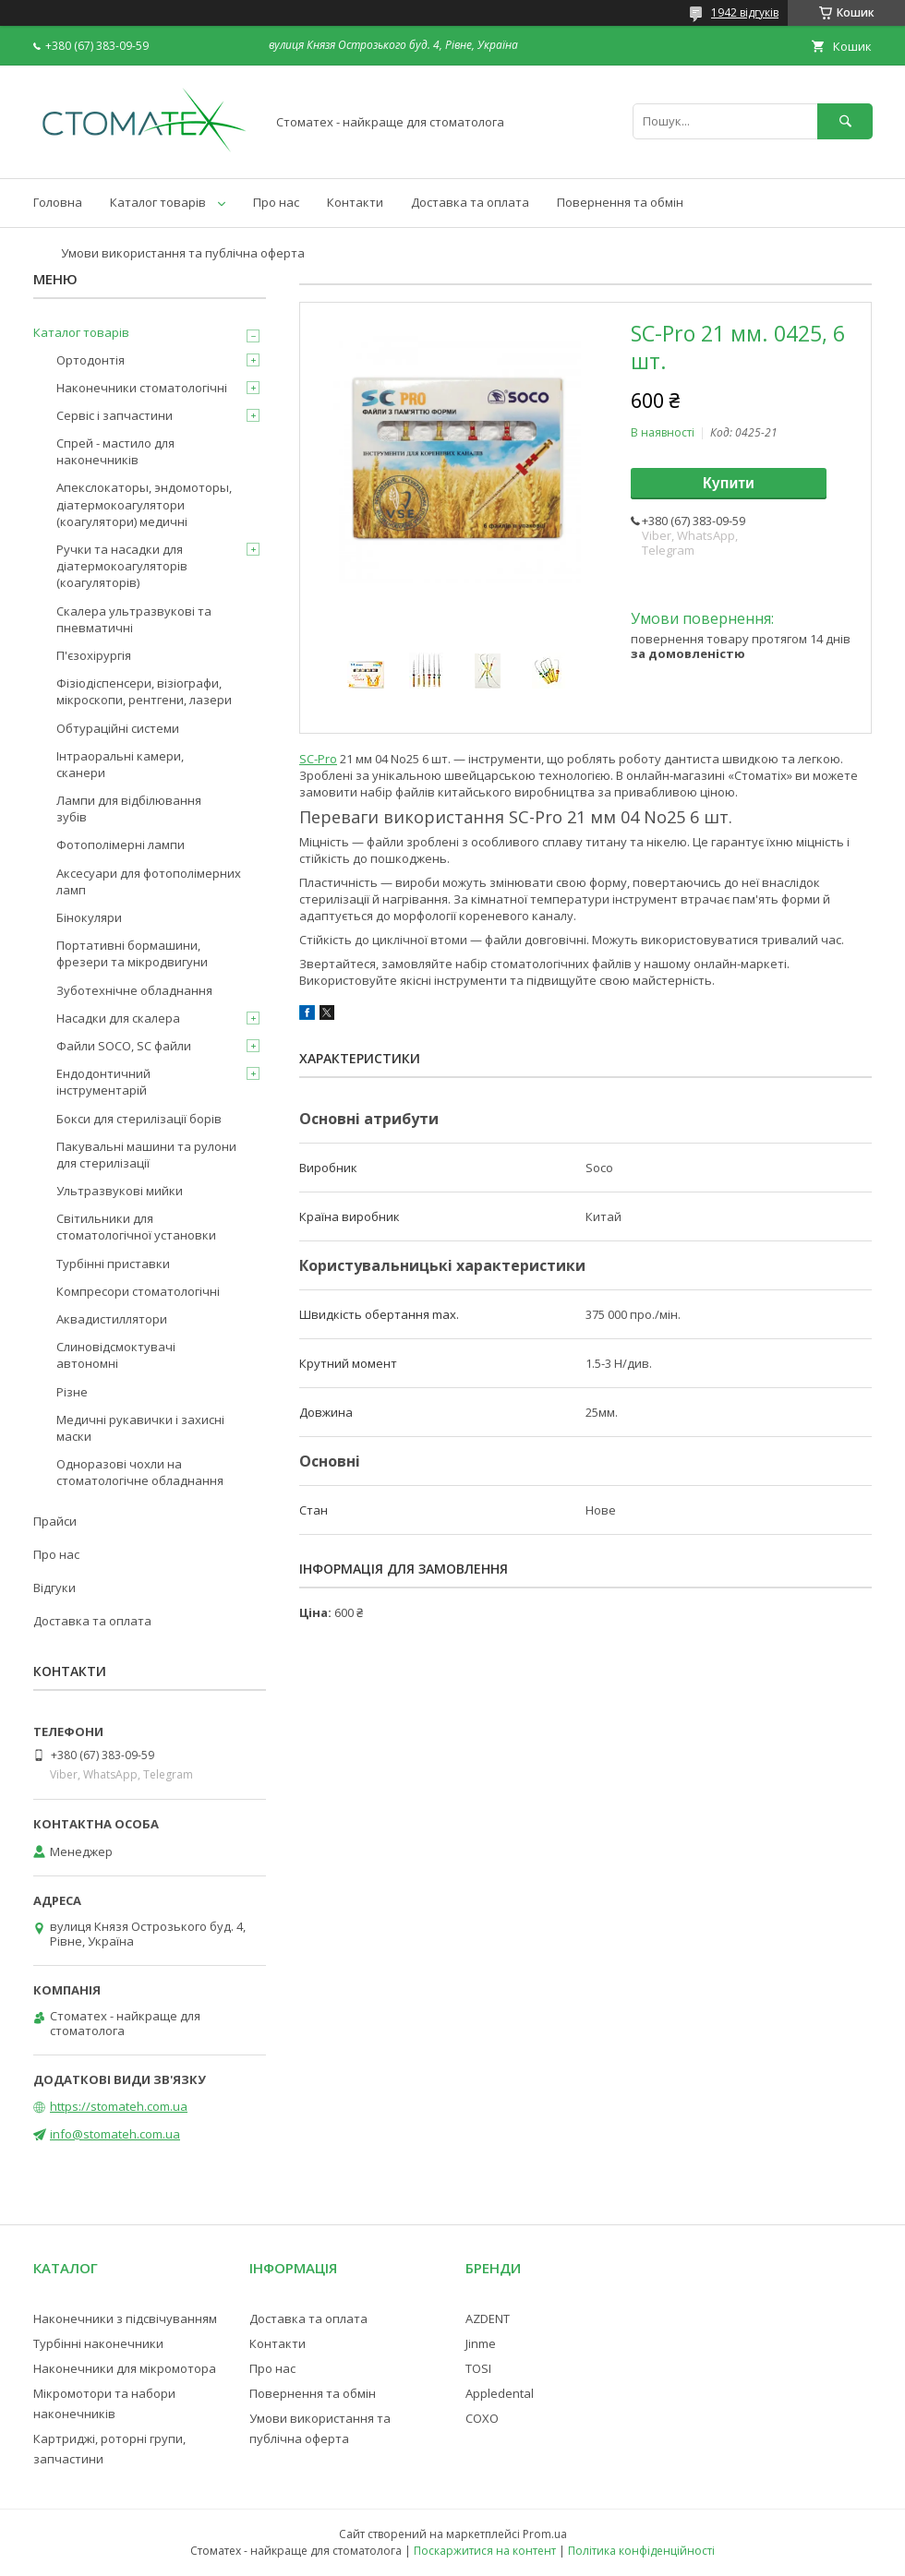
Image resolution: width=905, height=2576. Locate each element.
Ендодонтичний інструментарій (103, 1081)
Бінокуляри (89, 917)
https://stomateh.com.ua (118, 2106)
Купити (728, 483)
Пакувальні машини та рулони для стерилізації (146, 1154)
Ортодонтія (90, 360)
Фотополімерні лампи (120, 844)
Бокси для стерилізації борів (139, 1118)
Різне (72, 1392)
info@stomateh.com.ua (115, 2134)
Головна (57, 202)
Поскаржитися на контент (485, 2550)
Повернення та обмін (620, 202)
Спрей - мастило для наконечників (115, 451)
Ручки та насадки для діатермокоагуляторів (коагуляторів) (121, 566)
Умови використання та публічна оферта (183, 253)
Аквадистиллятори (111, 1319)
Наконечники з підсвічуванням (125, 2318)
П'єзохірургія (93, 655)
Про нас (276, 202)
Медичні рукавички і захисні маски (140, 1427)
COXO (482, 2418)
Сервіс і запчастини (114, 415)
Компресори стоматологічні (138, 1291)
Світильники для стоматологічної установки (136, 1226)
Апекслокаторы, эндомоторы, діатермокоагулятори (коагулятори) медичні (144, 504)
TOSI (478, 2368)
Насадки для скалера (118, 1018)
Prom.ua (545, 2534)
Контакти (355, 202)
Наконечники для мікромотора (124, 2368)
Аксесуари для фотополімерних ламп (148, 881)
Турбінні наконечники (98, 2343)
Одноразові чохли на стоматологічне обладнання (139, 1472)
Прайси (55, 1521)
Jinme (480, 2343)
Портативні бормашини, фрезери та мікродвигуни (132, 953)
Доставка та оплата (470, 202)
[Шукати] (845, 121)
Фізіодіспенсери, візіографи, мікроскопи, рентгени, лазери (144, 691)
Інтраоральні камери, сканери (120, 764)
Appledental (499, 2393)
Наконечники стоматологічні (141, 387)
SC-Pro (318, 758)
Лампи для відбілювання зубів (128, 808)
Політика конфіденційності (641, 2550)
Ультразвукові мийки (119, 1190)
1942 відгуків (744, 12)
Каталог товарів (158, 202)
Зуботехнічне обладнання (134, 990)
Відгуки (54, 1587)
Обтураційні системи (117, 728)
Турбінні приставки (113, 1263)
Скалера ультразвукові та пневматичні (133, 619)
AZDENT (487, 2318)
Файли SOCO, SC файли (123, 1045)
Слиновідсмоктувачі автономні (115, 1355)
